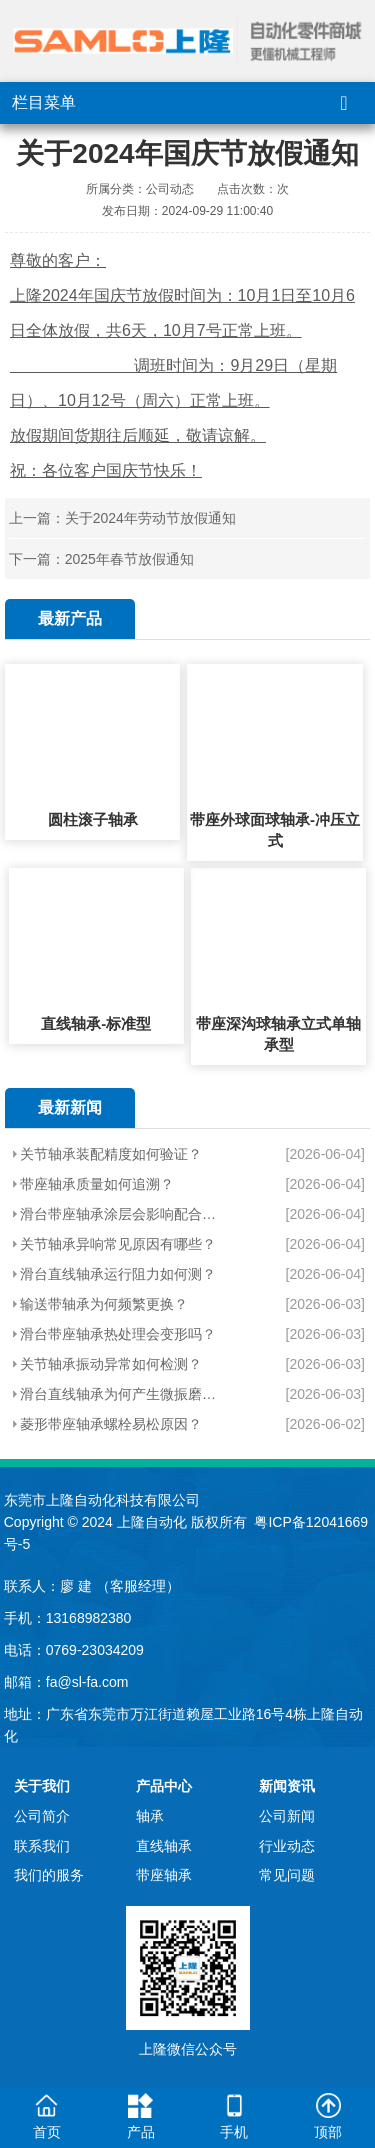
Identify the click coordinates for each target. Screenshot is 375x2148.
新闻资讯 (287, 1786)
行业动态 (287, 1846)
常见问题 (287, 1875)
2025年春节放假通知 (129, 559)
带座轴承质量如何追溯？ (97, 1184)
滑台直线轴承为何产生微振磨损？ (123, 1394)
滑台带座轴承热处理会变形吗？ (118, 1334)
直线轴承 (164, 1846)
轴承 (150, 1816)
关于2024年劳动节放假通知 (150, 518)
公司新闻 (287, 1816)
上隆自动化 (152, 1522)
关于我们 (42, 1786)
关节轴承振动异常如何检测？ (111, 1364)
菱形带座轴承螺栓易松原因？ (111, 1424)
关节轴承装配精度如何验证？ (111, 1154)
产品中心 (164, 1786)
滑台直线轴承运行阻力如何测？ (118, 1274)
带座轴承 (164, 1875)
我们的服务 (49, 1875)
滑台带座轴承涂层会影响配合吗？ (123, 1214)
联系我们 (42, 1846)
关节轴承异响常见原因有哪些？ (118, 1244)
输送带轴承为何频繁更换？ (104, 1304)
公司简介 (42, 1816)
